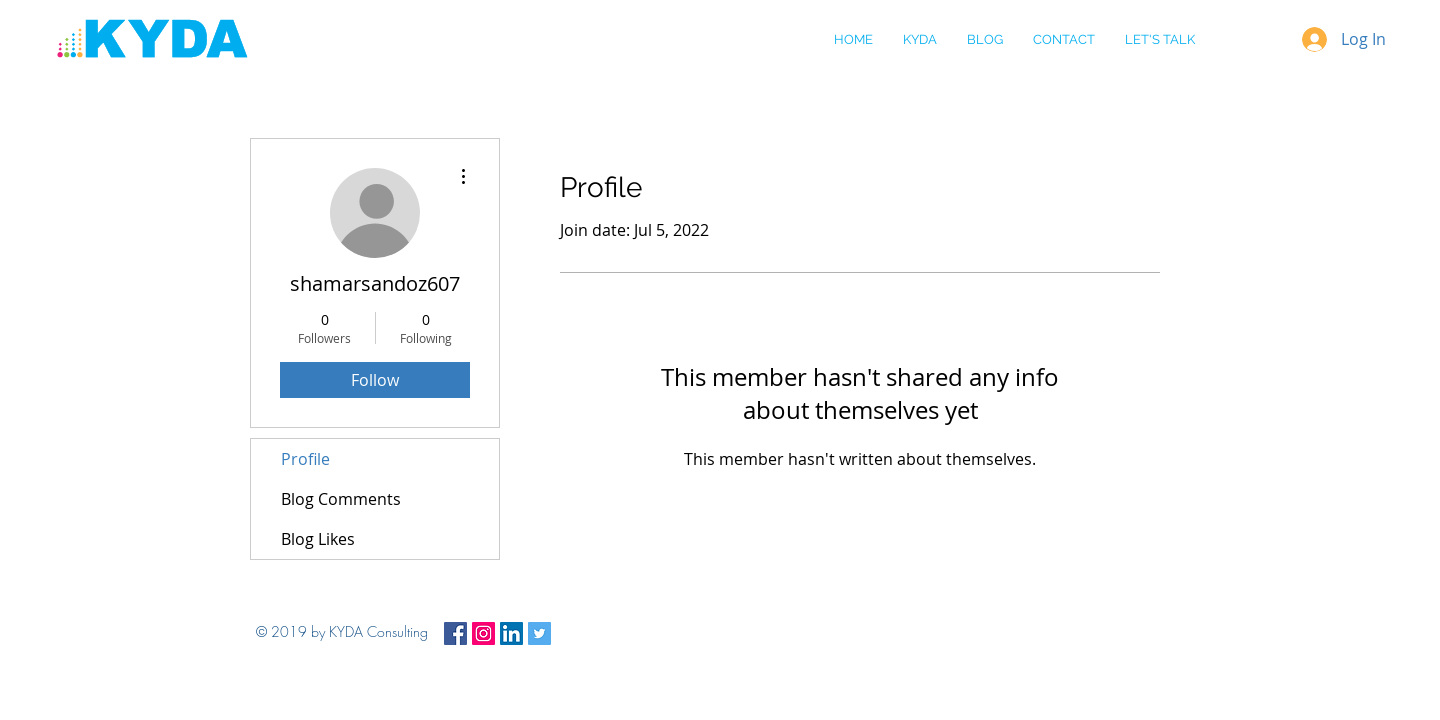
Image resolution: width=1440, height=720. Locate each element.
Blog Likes (318, 539)
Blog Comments (341, 499)
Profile (305, 459)
